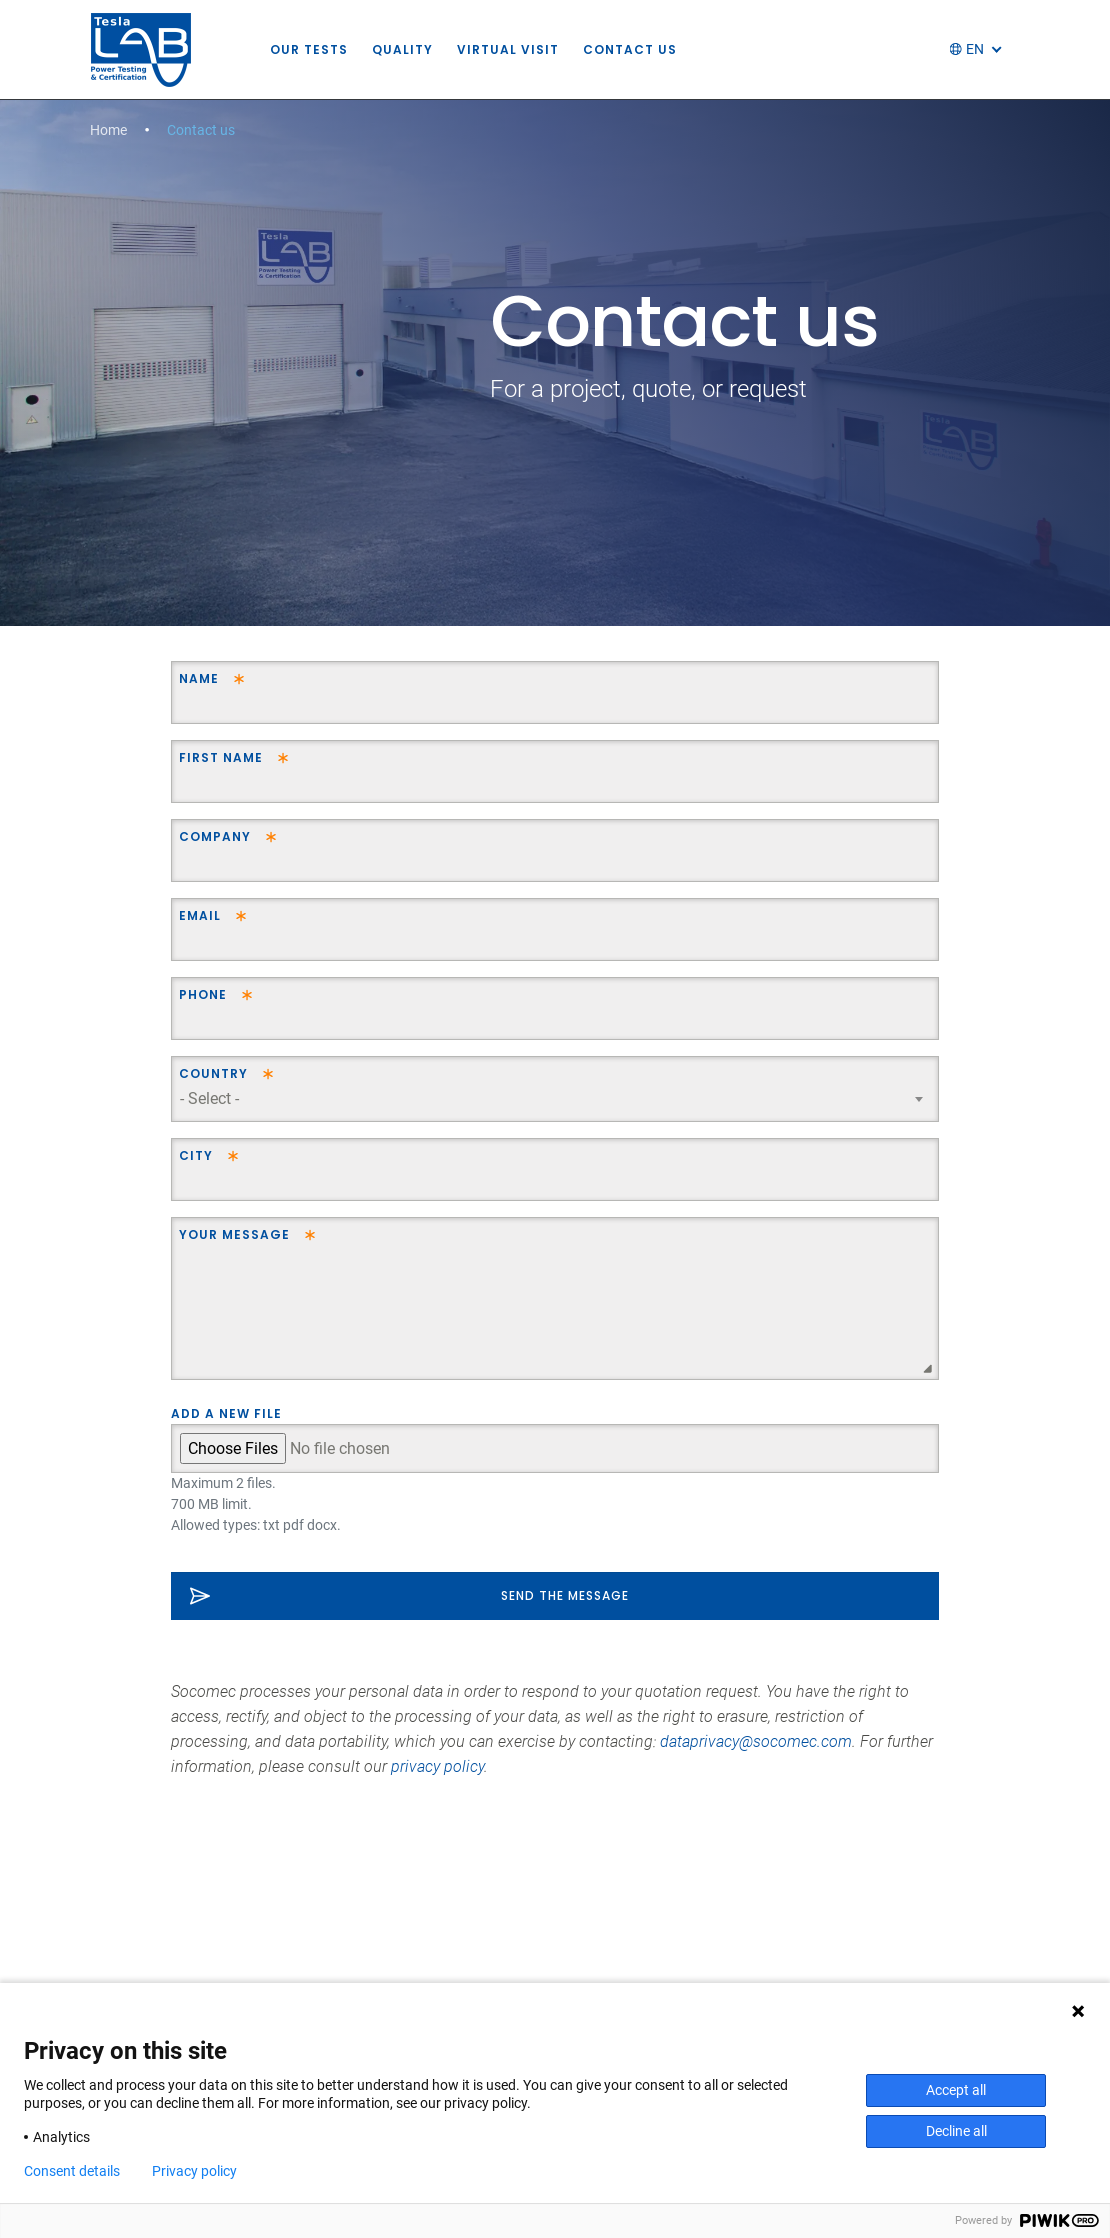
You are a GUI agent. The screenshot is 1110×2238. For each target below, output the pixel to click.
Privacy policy (194, 2171)
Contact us (645, 49)
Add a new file (226, 1413)
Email (200, 915)
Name (199, 678)
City (196, 1155)
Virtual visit (523, 49)
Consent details (72, 2171)
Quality (417, 49)
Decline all (956, 2131)
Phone (203, 994)
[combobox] (555, 1099)
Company (215, 836)
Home (108, 130)
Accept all (956, 2090)
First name (221, 757)
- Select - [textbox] (209, 1098)
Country (213, 1073)
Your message (234, 1234)
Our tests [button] (324, 49)
